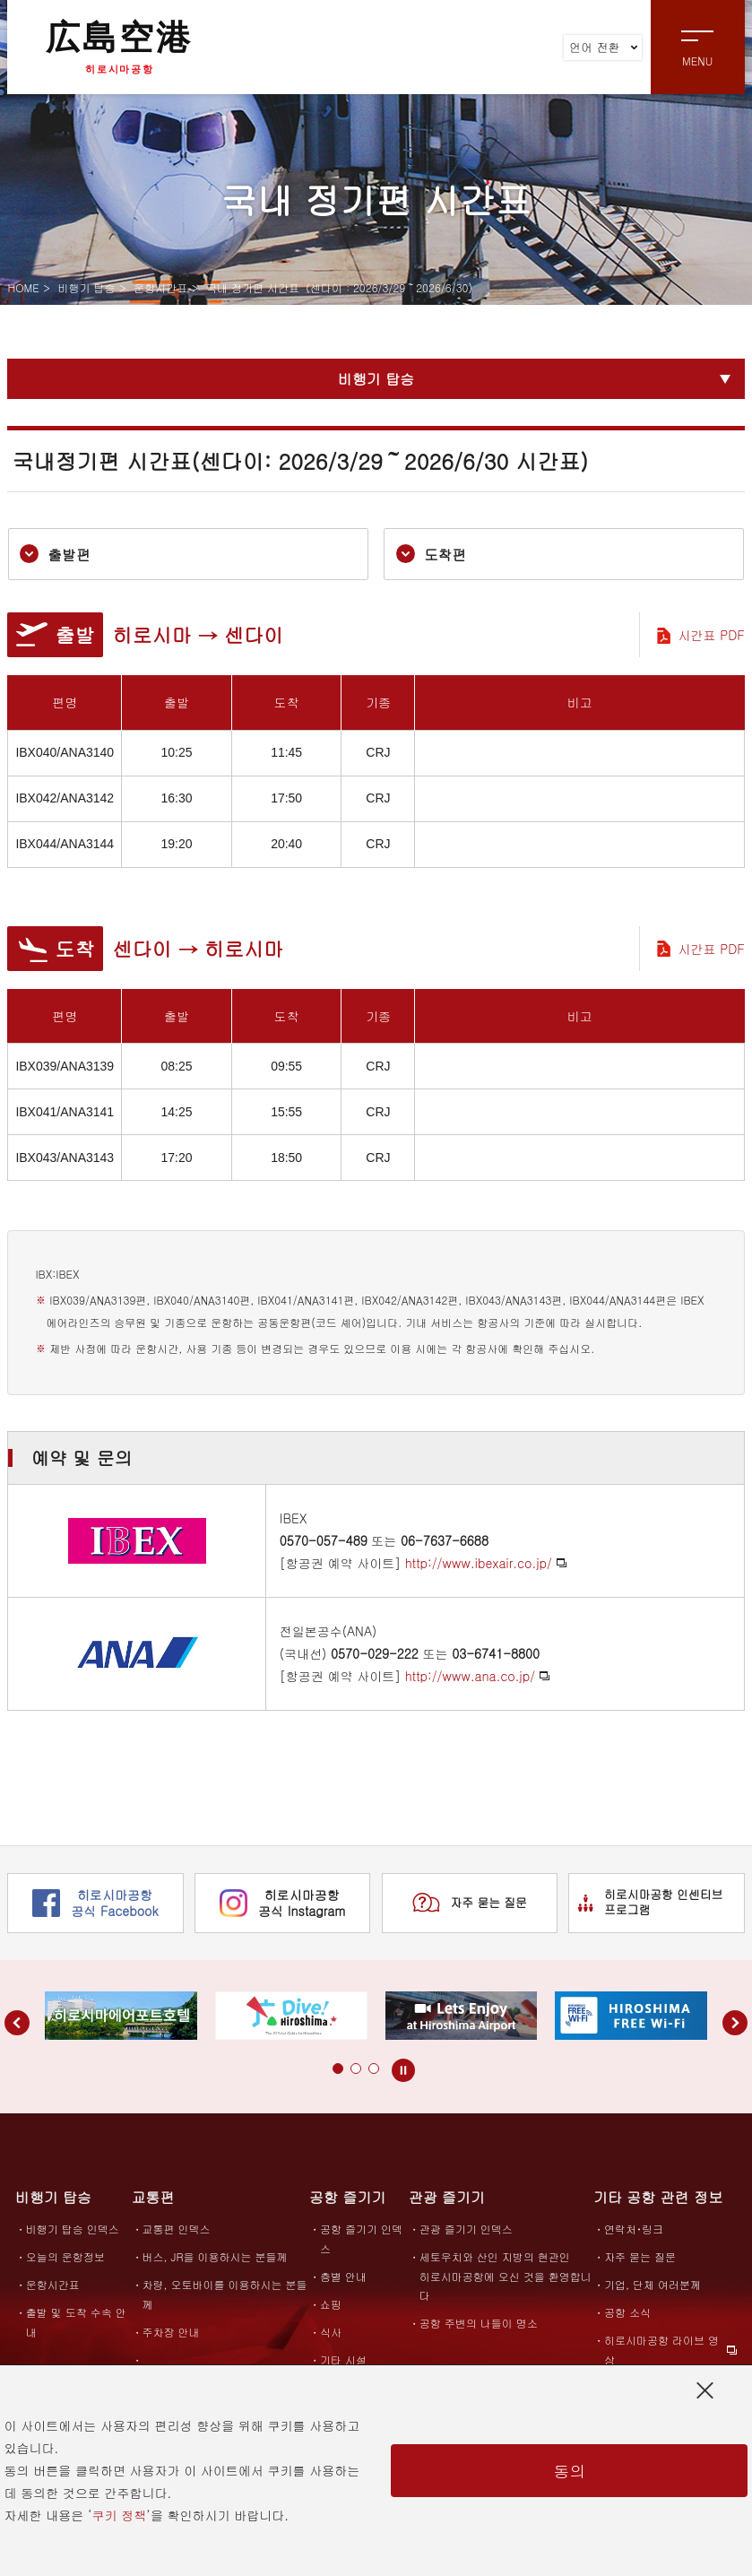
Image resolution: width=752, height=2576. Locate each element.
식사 (330, 2331)
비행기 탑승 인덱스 (72, 2229)
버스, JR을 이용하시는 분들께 (215, 2257)
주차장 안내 (171, 2331)
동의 (569, 2470)
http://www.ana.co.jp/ (470, 1676)
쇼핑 (330, 2303)
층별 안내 (343, 2276)
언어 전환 (603, 47)
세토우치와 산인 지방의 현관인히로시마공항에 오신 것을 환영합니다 (505, 2276)
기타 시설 (343, 2359)
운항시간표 (160, 287)
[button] (320, 2069)
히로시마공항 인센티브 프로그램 (651, 1902)
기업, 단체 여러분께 (652, 2285)
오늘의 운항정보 (65, 2257)
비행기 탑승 (86, 287)
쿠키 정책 (119, 2515)
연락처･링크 (633, 2229)
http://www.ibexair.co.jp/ (478, 1564)
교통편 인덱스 (177, 2229)
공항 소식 (627, 2312)
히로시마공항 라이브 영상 (661, 2350)
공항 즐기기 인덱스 (361, 2239)
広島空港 (119, 46)
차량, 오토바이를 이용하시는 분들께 (225, 2294)
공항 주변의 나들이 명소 (478, 2323)
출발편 (56, 554)
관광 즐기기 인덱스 (466, 2229)
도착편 (431, 554)
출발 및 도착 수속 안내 (76, 2322)
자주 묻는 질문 (469, 1903)
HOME (23, 287)
